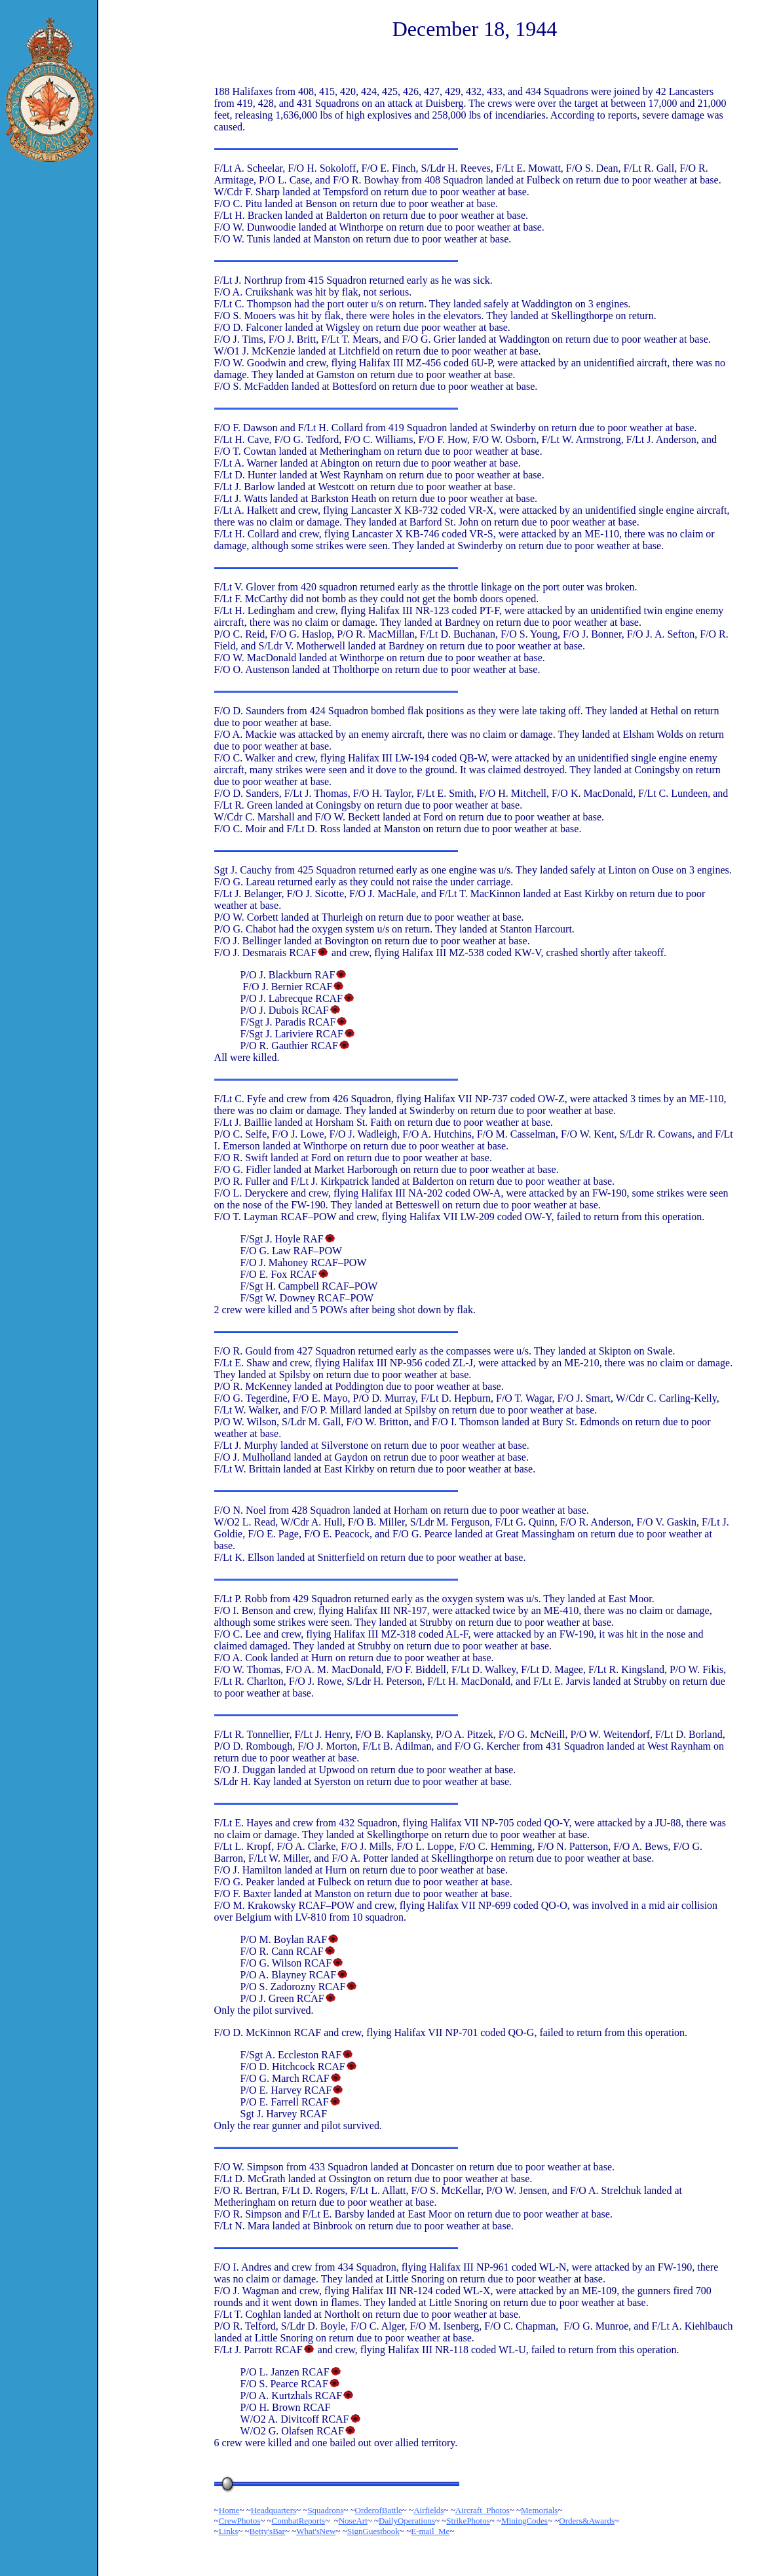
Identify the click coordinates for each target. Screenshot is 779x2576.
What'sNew (315, 2531)
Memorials (539, 2510)
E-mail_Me (430, 2531)
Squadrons (325, 2510)
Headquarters (273, 2510)
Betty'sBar (267, 2531)
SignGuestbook (373, 2531)
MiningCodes (524, 2521)
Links (228, 2531)
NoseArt (353, 2521)
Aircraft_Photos (482, 2510)
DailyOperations (407, 2521)
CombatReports (299, 2521)
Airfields (428, 2510)
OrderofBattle (378, 2510)
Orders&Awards (587, 2521)
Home (229, 2510)
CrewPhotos (240, 2521)
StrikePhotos (467, 2521)
